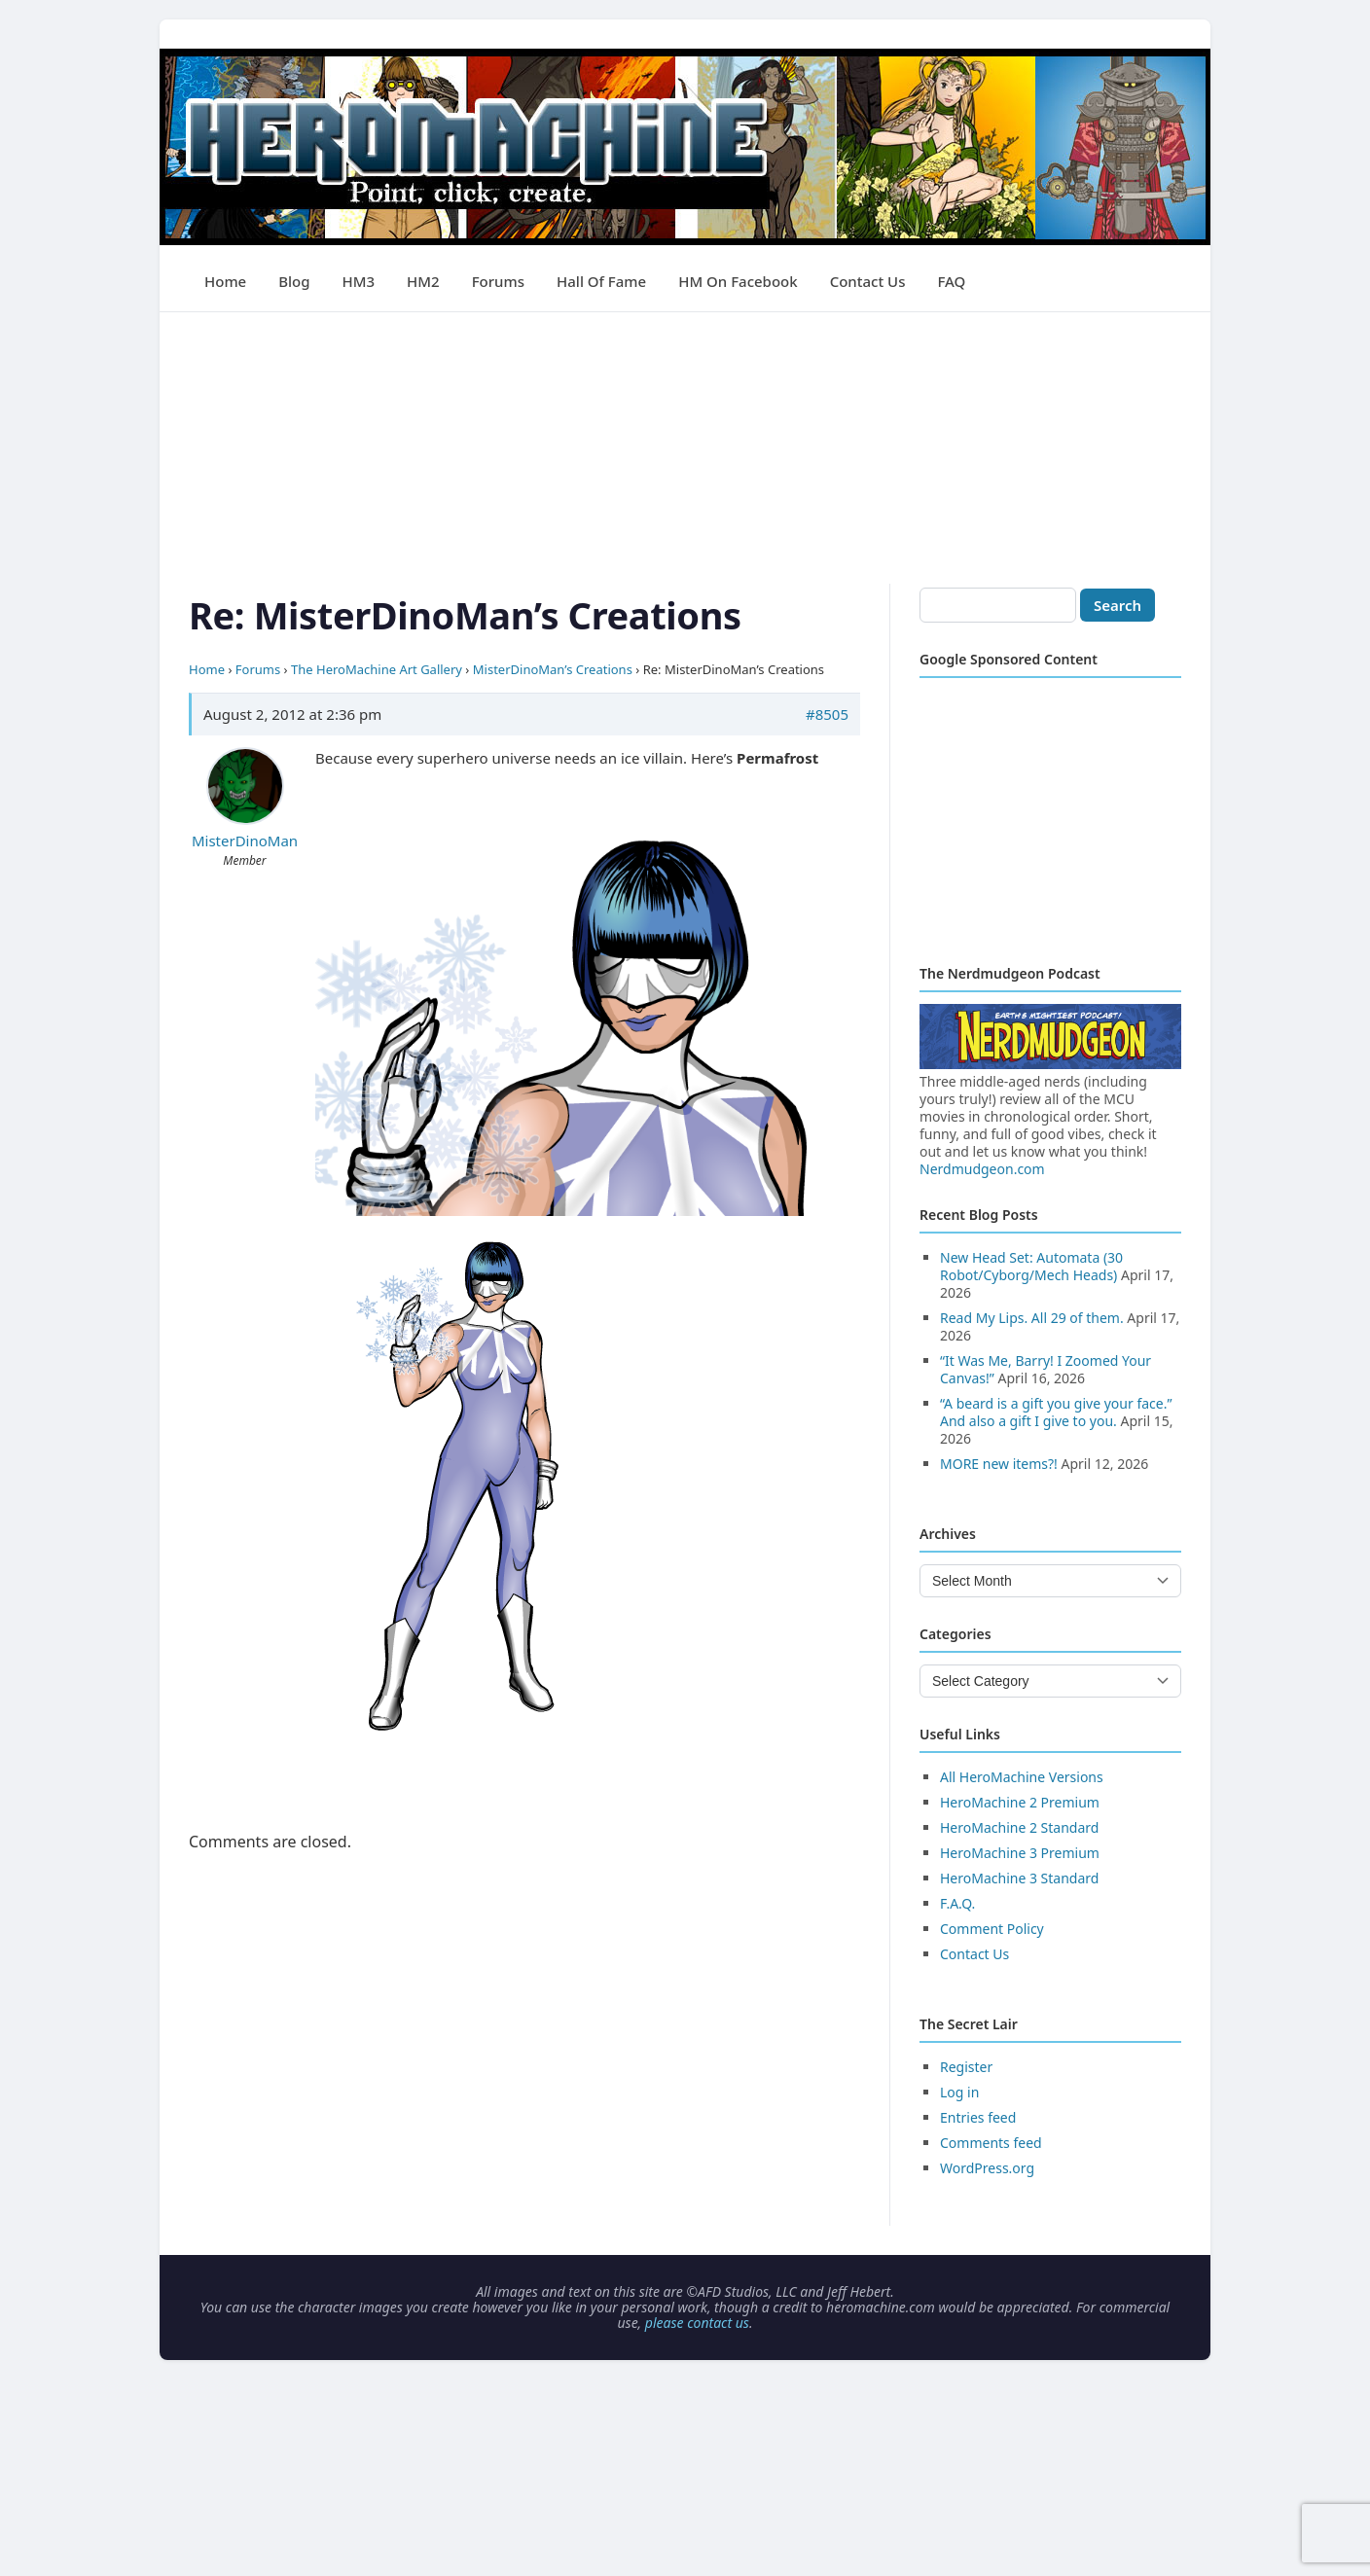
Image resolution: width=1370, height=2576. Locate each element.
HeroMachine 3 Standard (1019, 1878)
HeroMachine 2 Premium (1020, 1802)
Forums (498, 281)
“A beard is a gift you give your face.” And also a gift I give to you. (1056, 1412)
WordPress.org (987, 2168)
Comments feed (991, 2142)
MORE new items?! (999, 1463)
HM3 (359, 281)
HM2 (423, 281)
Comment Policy (992, 1928)
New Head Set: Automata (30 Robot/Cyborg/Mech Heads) (1031, 1266)
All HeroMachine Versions (1021, 1777)
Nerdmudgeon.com (982, 1169)
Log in (959, 2092)
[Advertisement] (685, 448)
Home (225, 281)
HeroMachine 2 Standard (1019, 1827)
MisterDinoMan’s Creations (552, 669)
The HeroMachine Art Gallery (376, 669)
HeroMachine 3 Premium (1020, 1852)
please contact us (697, 2322)
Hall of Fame (601, 281)
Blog (293, 281)
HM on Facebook (737, 281)
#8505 (827, 714)
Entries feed (978, 2117)
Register (966, 2066)
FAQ (951, 281)
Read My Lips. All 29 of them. (1032, 1317)
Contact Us (868, 281)
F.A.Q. (957, 1903)
